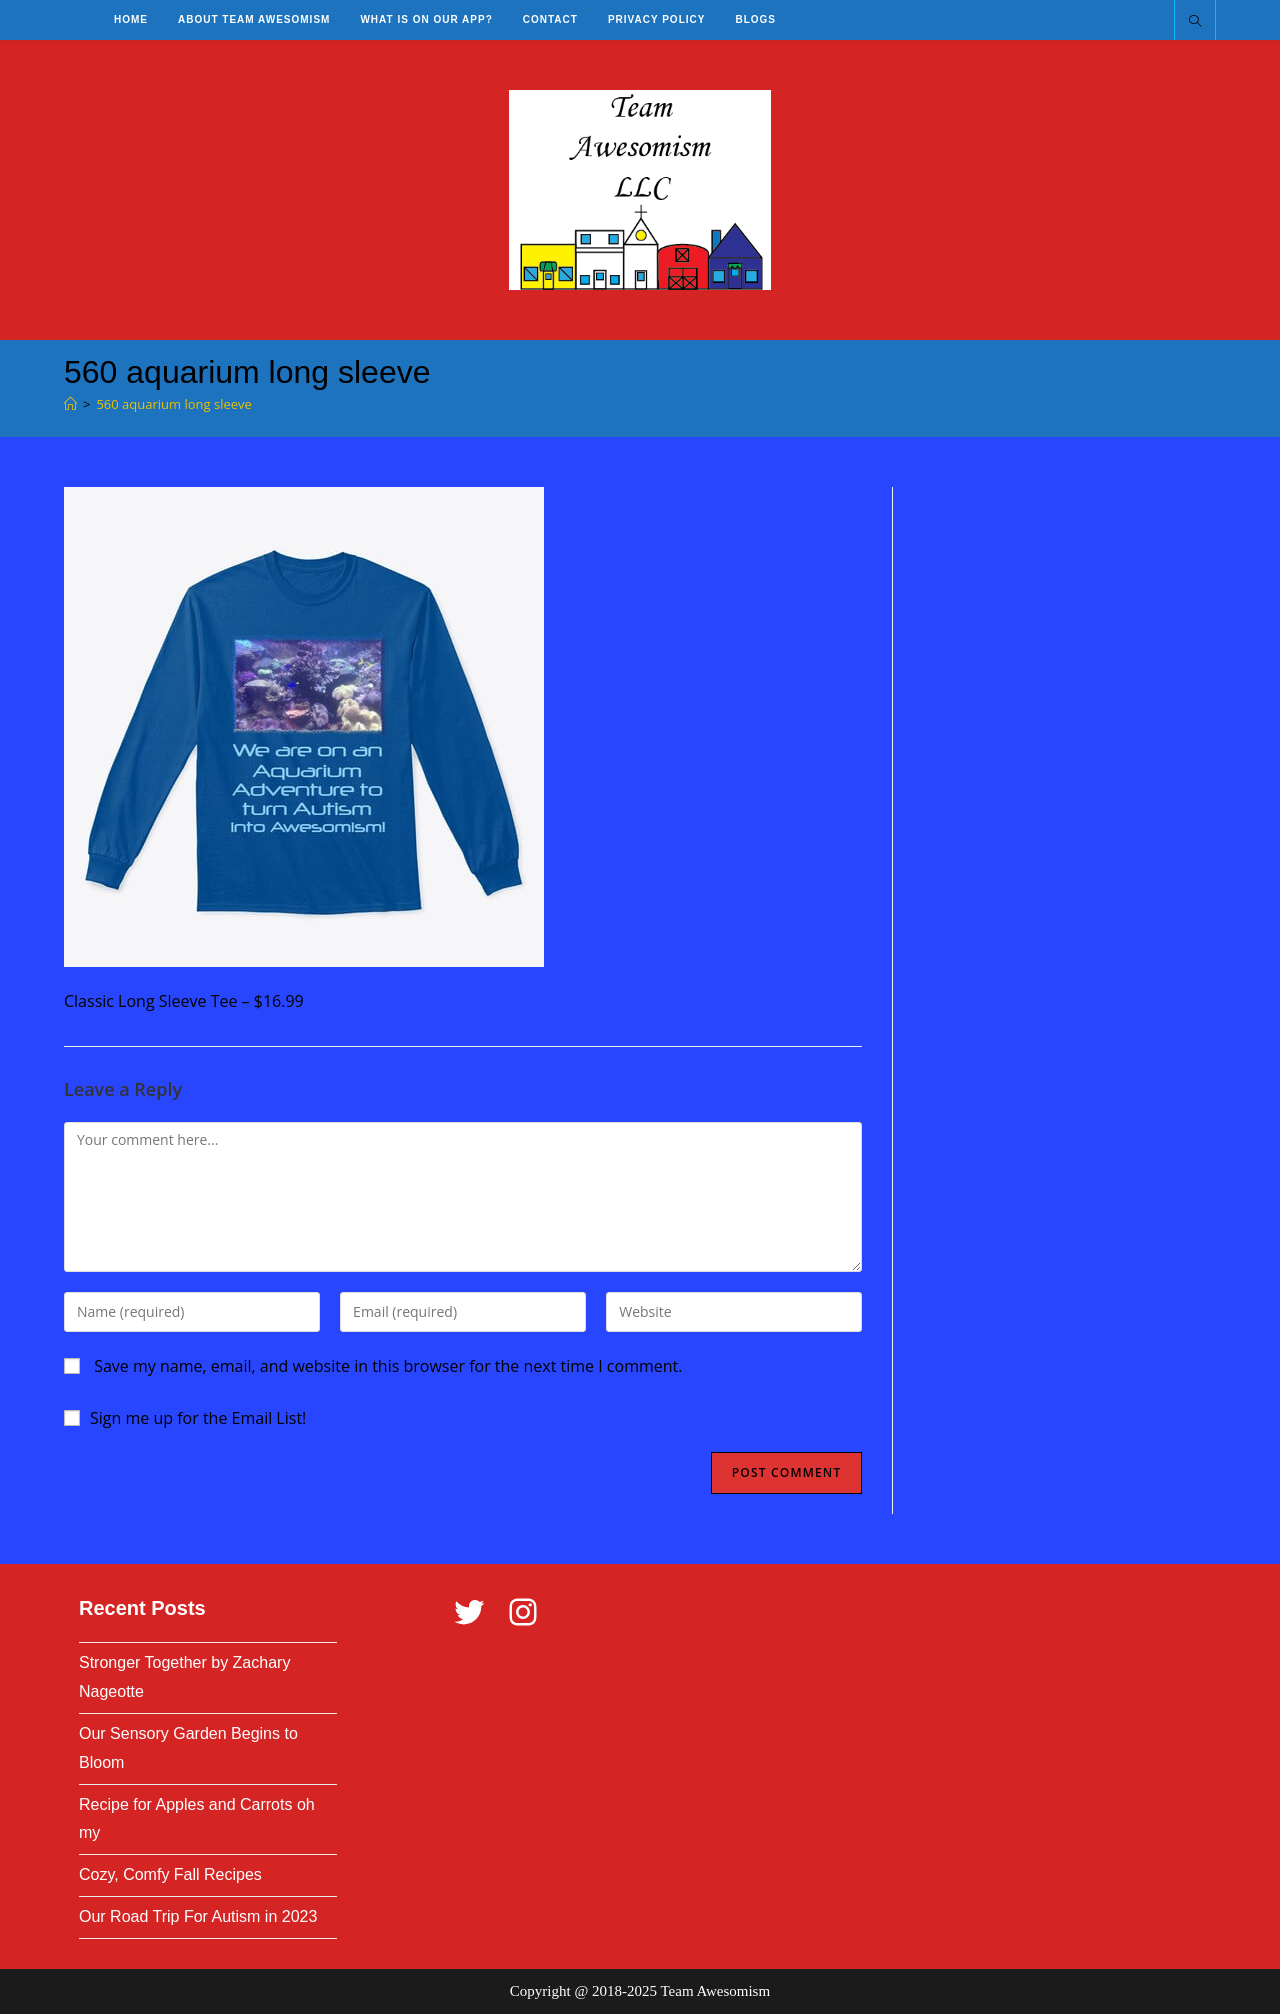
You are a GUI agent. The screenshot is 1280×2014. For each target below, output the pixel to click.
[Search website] (1195, 22)
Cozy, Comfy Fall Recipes (170, 1874)
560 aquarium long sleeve (173, 404)
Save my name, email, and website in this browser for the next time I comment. (388, 1366)
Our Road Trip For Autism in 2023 (198, 1916)
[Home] (70, 404)
